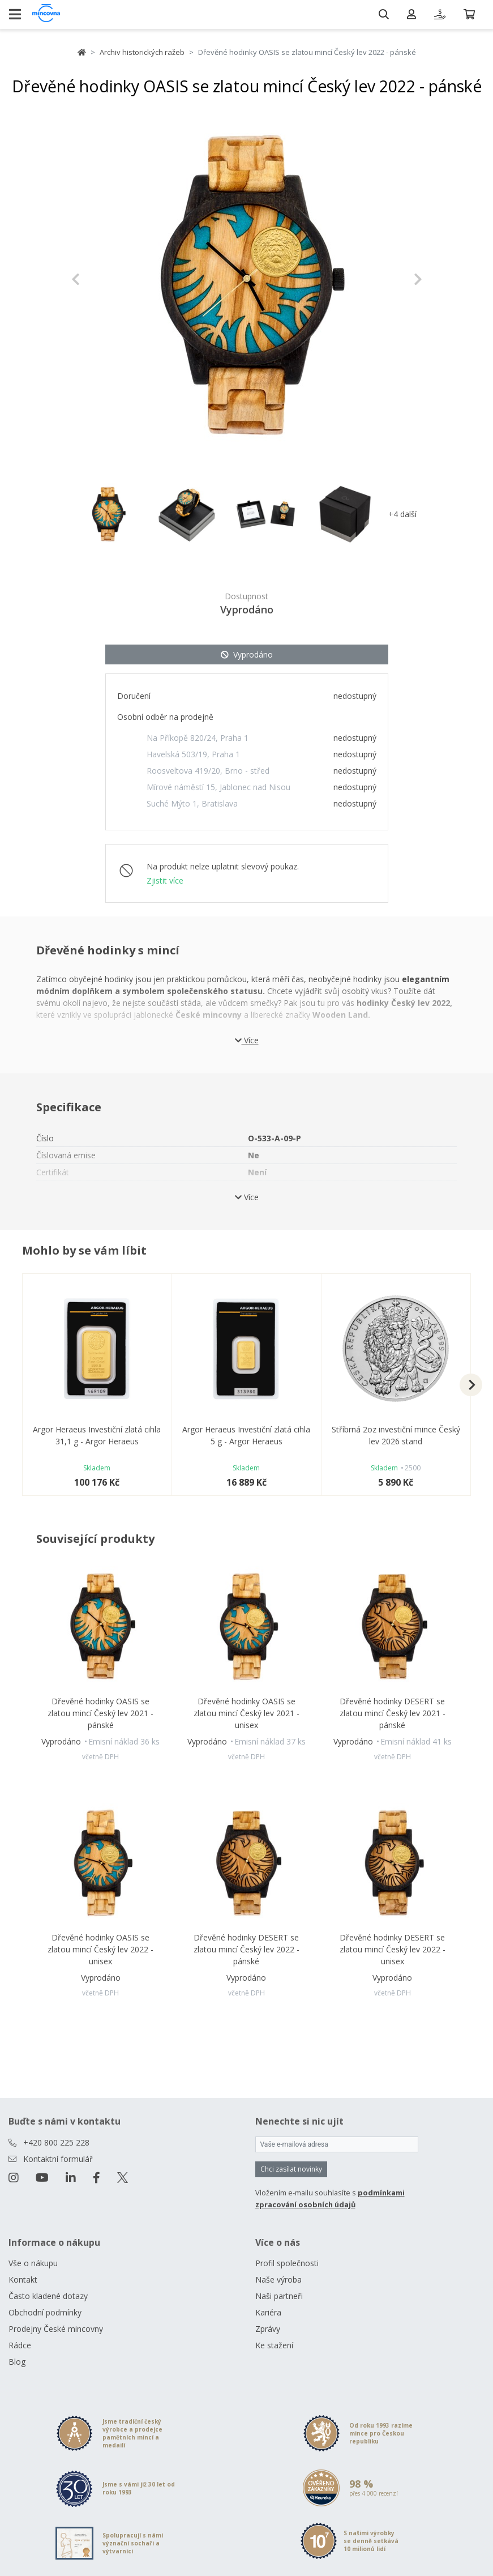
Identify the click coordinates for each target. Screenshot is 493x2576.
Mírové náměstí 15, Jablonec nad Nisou (218, 787)
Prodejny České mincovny (55, 2328)
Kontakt (22, 2279)
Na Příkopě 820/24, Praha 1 (197, 737)
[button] (97, 279)
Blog (16, 2361)
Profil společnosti (287, 2263)
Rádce (19, 2345)
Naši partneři (279, 2296)
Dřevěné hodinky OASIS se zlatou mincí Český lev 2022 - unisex (100, 1949)
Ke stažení (274, 2345)
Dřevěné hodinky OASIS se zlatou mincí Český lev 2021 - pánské (100, 1713)
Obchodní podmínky (45, 2312)
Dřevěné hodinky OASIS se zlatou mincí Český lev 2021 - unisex (246, 1713)
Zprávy (267, 2328)
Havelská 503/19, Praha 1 (193, 754)
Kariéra (268, 2312)
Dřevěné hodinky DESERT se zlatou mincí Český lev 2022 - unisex (392, 1949)
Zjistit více (165, 880)
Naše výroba (278, 2279)
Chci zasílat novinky (291, 2169)
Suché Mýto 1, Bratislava (192, 803)
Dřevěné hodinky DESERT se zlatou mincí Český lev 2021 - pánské (392, 1713)
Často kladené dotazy (48, 2296)
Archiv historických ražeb (142, 52)
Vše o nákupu (33, 2263)
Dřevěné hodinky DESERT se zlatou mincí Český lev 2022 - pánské (246, 1949)
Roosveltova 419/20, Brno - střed (208, 770)
